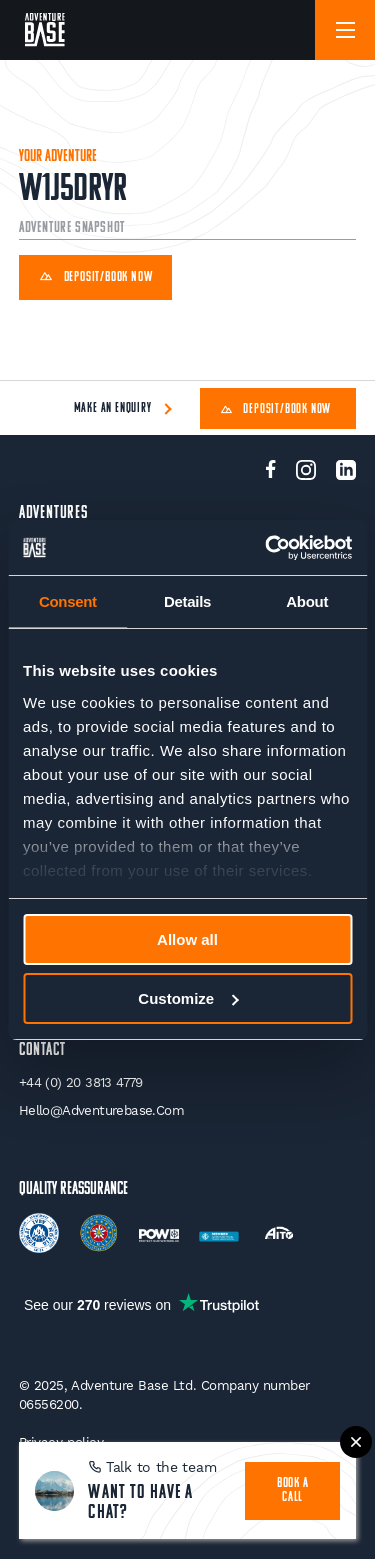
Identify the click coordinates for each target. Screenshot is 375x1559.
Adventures (53, 513)
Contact (42, 1050)
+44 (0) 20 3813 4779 (81, 1082)
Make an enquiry (113, 408)
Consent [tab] (68, 601)
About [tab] (307, 601)
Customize (188, 998)
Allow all (187, 939)
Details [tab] (187, 601)
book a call (293, 1490)
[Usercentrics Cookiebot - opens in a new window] (267, 548)
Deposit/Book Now (96, 278)
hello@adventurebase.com (101, 1110)
